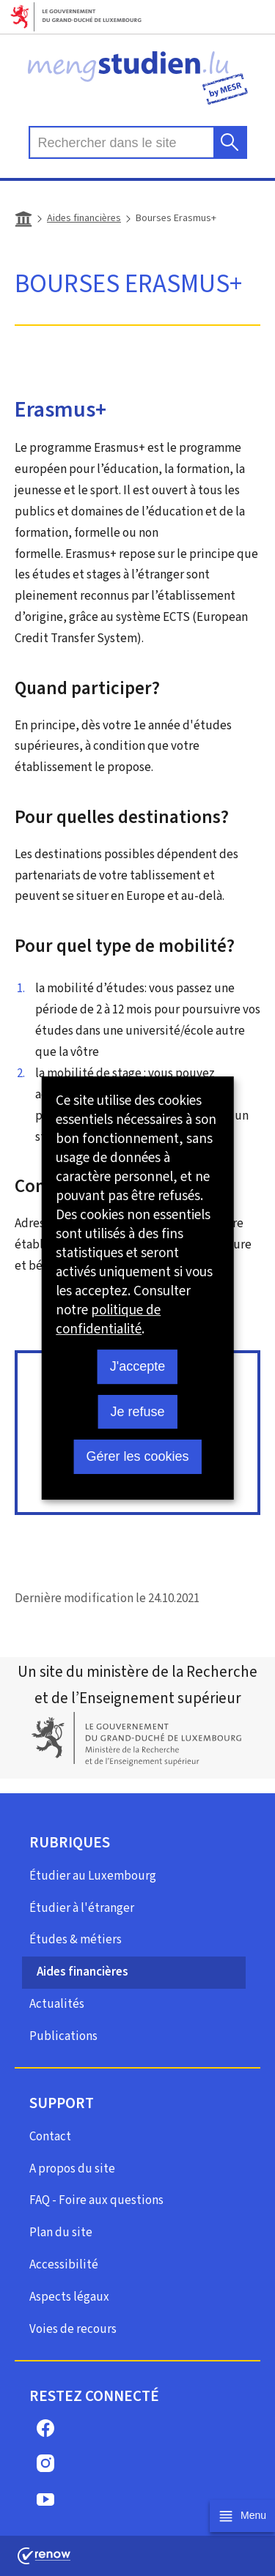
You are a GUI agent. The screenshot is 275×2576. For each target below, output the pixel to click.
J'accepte (137, 1366)
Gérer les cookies (137, 1456)
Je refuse (137, 1411)
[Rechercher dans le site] (229, 142)
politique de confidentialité (108, 1319)
